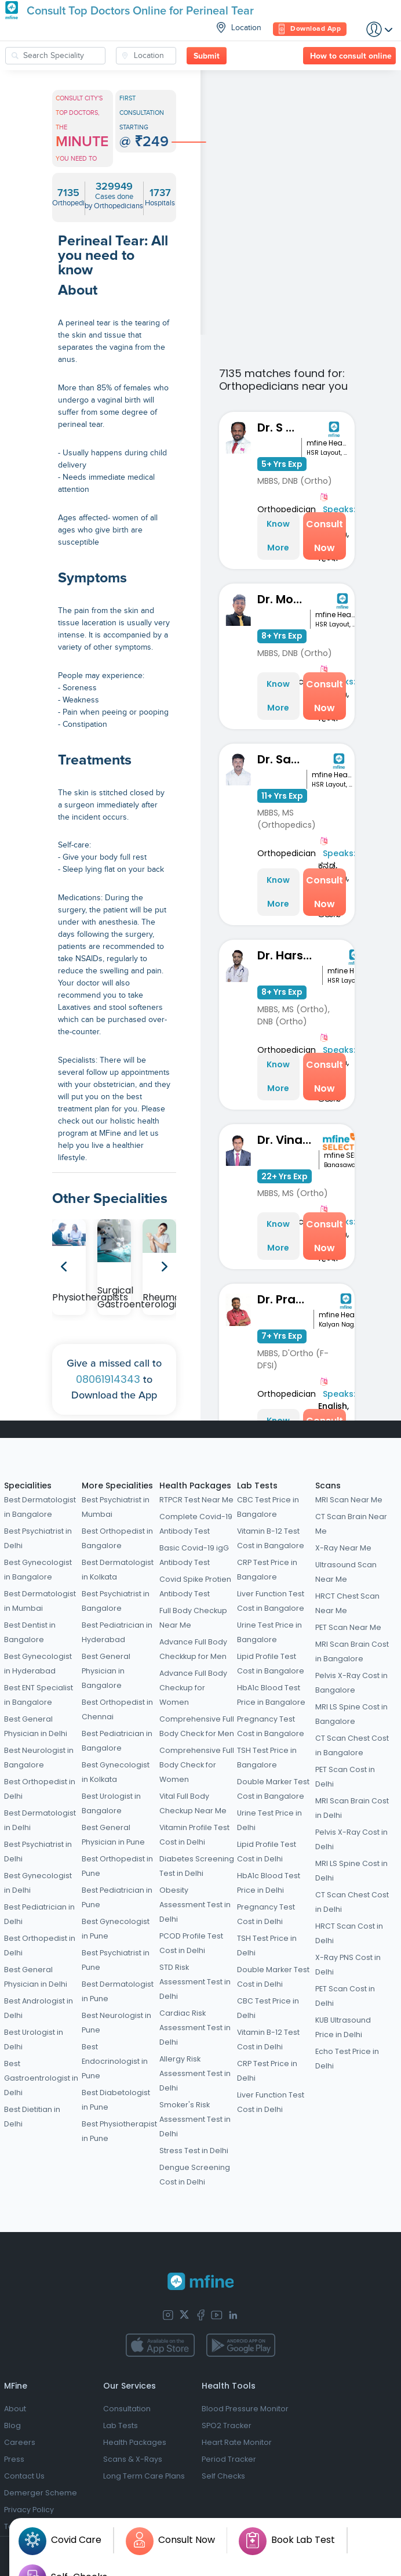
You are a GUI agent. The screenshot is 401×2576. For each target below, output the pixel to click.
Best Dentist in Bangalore (30, 1632)
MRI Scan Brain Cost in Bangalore (352, 1651)
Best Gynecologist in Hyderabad (38, 1663)
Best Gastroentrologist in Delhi (41, 2078)
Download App (310, 29)
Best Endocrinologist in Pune (115, 2061)
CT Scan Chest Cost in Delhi (352, 1902)
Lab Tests (257, 1485)
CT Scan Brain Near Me (351, 1524)
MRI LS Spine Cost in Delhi (351, 1870)
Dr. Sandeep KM (282, 759)
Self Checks (223, 2476)
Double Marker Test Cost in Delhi (273, 1977)
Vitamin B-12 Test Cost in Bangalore (270, 1538)
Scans (328, 1485)
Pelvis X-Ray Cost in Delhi (351, 1839)
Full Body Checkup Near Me (193, 1618)
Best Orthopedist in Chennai (117, 1709)
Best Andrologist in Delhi (38, 2008)
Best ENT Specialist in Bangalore (38, 1695)
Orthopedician (286, 509)
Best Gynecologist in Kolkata (116, 1772)
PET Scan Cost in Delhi (345, 1777)
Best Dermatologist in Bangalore (40, 1507)
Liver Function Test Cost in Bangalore (270, 1601)
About (15, 2409)
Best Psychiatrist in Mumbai (116, 1507)
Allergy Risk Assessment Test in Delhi (195, 2073)
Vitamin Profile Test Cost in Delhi (194, 1835)
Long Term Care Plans (144, 2476)
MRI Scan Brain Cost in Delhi (352, 1808)
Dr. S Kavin (279, 427)
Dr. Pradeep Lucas (285, 1299)
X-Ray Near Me (343, 1548)
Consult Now (324, 536)
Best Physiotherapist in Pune (119, 2131)
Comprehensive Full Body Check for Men (196, 1726)
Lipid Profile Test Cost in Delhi (266, 1851)
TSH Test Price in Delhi (267, 1945)
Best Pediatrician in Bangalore (117, 1741)
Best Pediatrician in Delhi (39, 1914)
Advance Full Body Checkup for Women (193, 1687)
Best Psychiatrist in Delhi (38, 1538)
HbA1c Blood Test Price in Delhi (268, 1883)
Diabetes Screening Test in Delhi (196, 1866)
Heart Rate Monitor (237, 2442)
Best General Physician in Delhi (35, 1726)
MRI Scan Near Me (348, 1500)
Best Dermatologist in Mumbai (40, 1601)
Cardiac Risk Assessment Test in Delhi (195, 2027)
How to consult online (351, 56)
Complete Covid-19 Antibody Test (195, 1524)
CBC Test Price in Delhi (268, 2008)
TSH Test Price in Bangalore (267, 1757)
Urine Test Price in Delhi (269, 1820)
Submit (207, 56)
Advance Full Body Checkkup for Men (193, 1649)
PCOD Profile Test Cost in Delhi (191, 1943)
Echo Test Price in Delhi (347, 2058)
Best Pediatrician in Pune (117, 1897)
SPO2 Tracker (226, 2425)
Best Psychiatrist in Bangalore (116, 1601)
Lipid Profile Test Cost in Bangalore (270, 1663)
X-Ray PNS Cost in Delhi (348, 1964)
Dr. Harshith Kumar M (290, 955)
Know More (278, 535)
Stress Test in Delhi (193, 2150)
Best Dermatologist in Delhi (40, 1820)
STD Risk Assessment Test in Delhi (195, 1981)
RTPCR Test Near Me (196, 1500)
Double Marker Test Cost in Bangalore (273, 1789)
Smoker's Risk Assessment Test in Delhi (195, 2119)
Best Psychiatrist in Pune (116, 1960)
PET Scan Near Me (348, 1627)
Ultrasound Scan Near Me (346, 1572)
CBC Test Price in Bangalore (268, 1507)
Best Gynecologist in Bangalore (38, 1569)
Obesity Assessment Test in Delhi (195, 1904)
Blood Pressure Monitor (245, 2409)
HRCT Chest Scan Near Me (347, 1603)
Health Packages (195, 1485)
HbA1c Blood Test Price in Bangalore (271, 1695)
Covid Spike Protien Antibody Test (195, 1586)
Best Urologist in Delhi (33, 2039)
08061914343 (108, 1379)
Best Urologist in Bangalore (111, 1803)
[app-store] (160, 2345)
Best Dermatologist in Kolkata (118, 1569)
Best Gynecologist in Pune (116, 1928)
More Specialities (117, 1485)
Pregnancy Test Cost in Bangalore (270, 1726)
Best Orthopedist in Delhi (39, 1789)
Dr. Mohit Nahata (283, 599)
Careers (19, 2442)
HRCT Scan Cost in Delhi (349, 1933)
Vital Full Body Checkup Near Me (193, 1803)
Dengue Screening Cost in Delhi (194, 2174)
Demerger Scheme (40, 2493)
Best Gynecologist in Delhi (38, 1883)
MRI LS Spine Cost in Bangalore (351, 1714)
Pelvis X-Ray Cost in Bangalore (351, 1683)
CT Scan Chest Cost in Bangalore (352, 1745)
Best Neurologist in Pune (116, 2022)
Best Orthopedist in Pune (117, 1866)
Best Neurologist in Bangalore (39, 1757)
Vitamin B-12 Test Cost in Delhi (268, 2039)
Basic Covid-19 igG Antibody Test (194, 1555)
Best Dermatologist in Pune (118, 1991)
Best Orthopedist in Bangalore (117, 1538)
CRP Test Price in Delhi (267, 2071)
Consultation (127, 2409)
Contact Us (24, 2476)
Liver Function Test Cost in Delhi (270, 2102)
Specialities (28, 1485)
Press (14, 2459)
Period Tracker (229, 2459)
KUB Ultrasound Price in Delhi (343, 2027)
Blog (12, 2425)
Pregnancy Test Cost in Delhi (266, 1914)
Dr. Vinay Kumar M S (288, 1140)
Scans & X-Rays (132, 2459)
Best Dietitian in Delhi (32, 2116)
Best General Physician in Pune (113, 1835)
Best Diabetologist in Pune (116, 2100)
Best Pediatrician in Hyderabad (117, 1632)
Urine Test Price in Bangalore (269, 1632)
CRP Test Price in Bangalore (267, 1569)
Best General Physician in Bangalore (106, 1670)
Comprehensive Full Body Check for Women (196, 1764)
